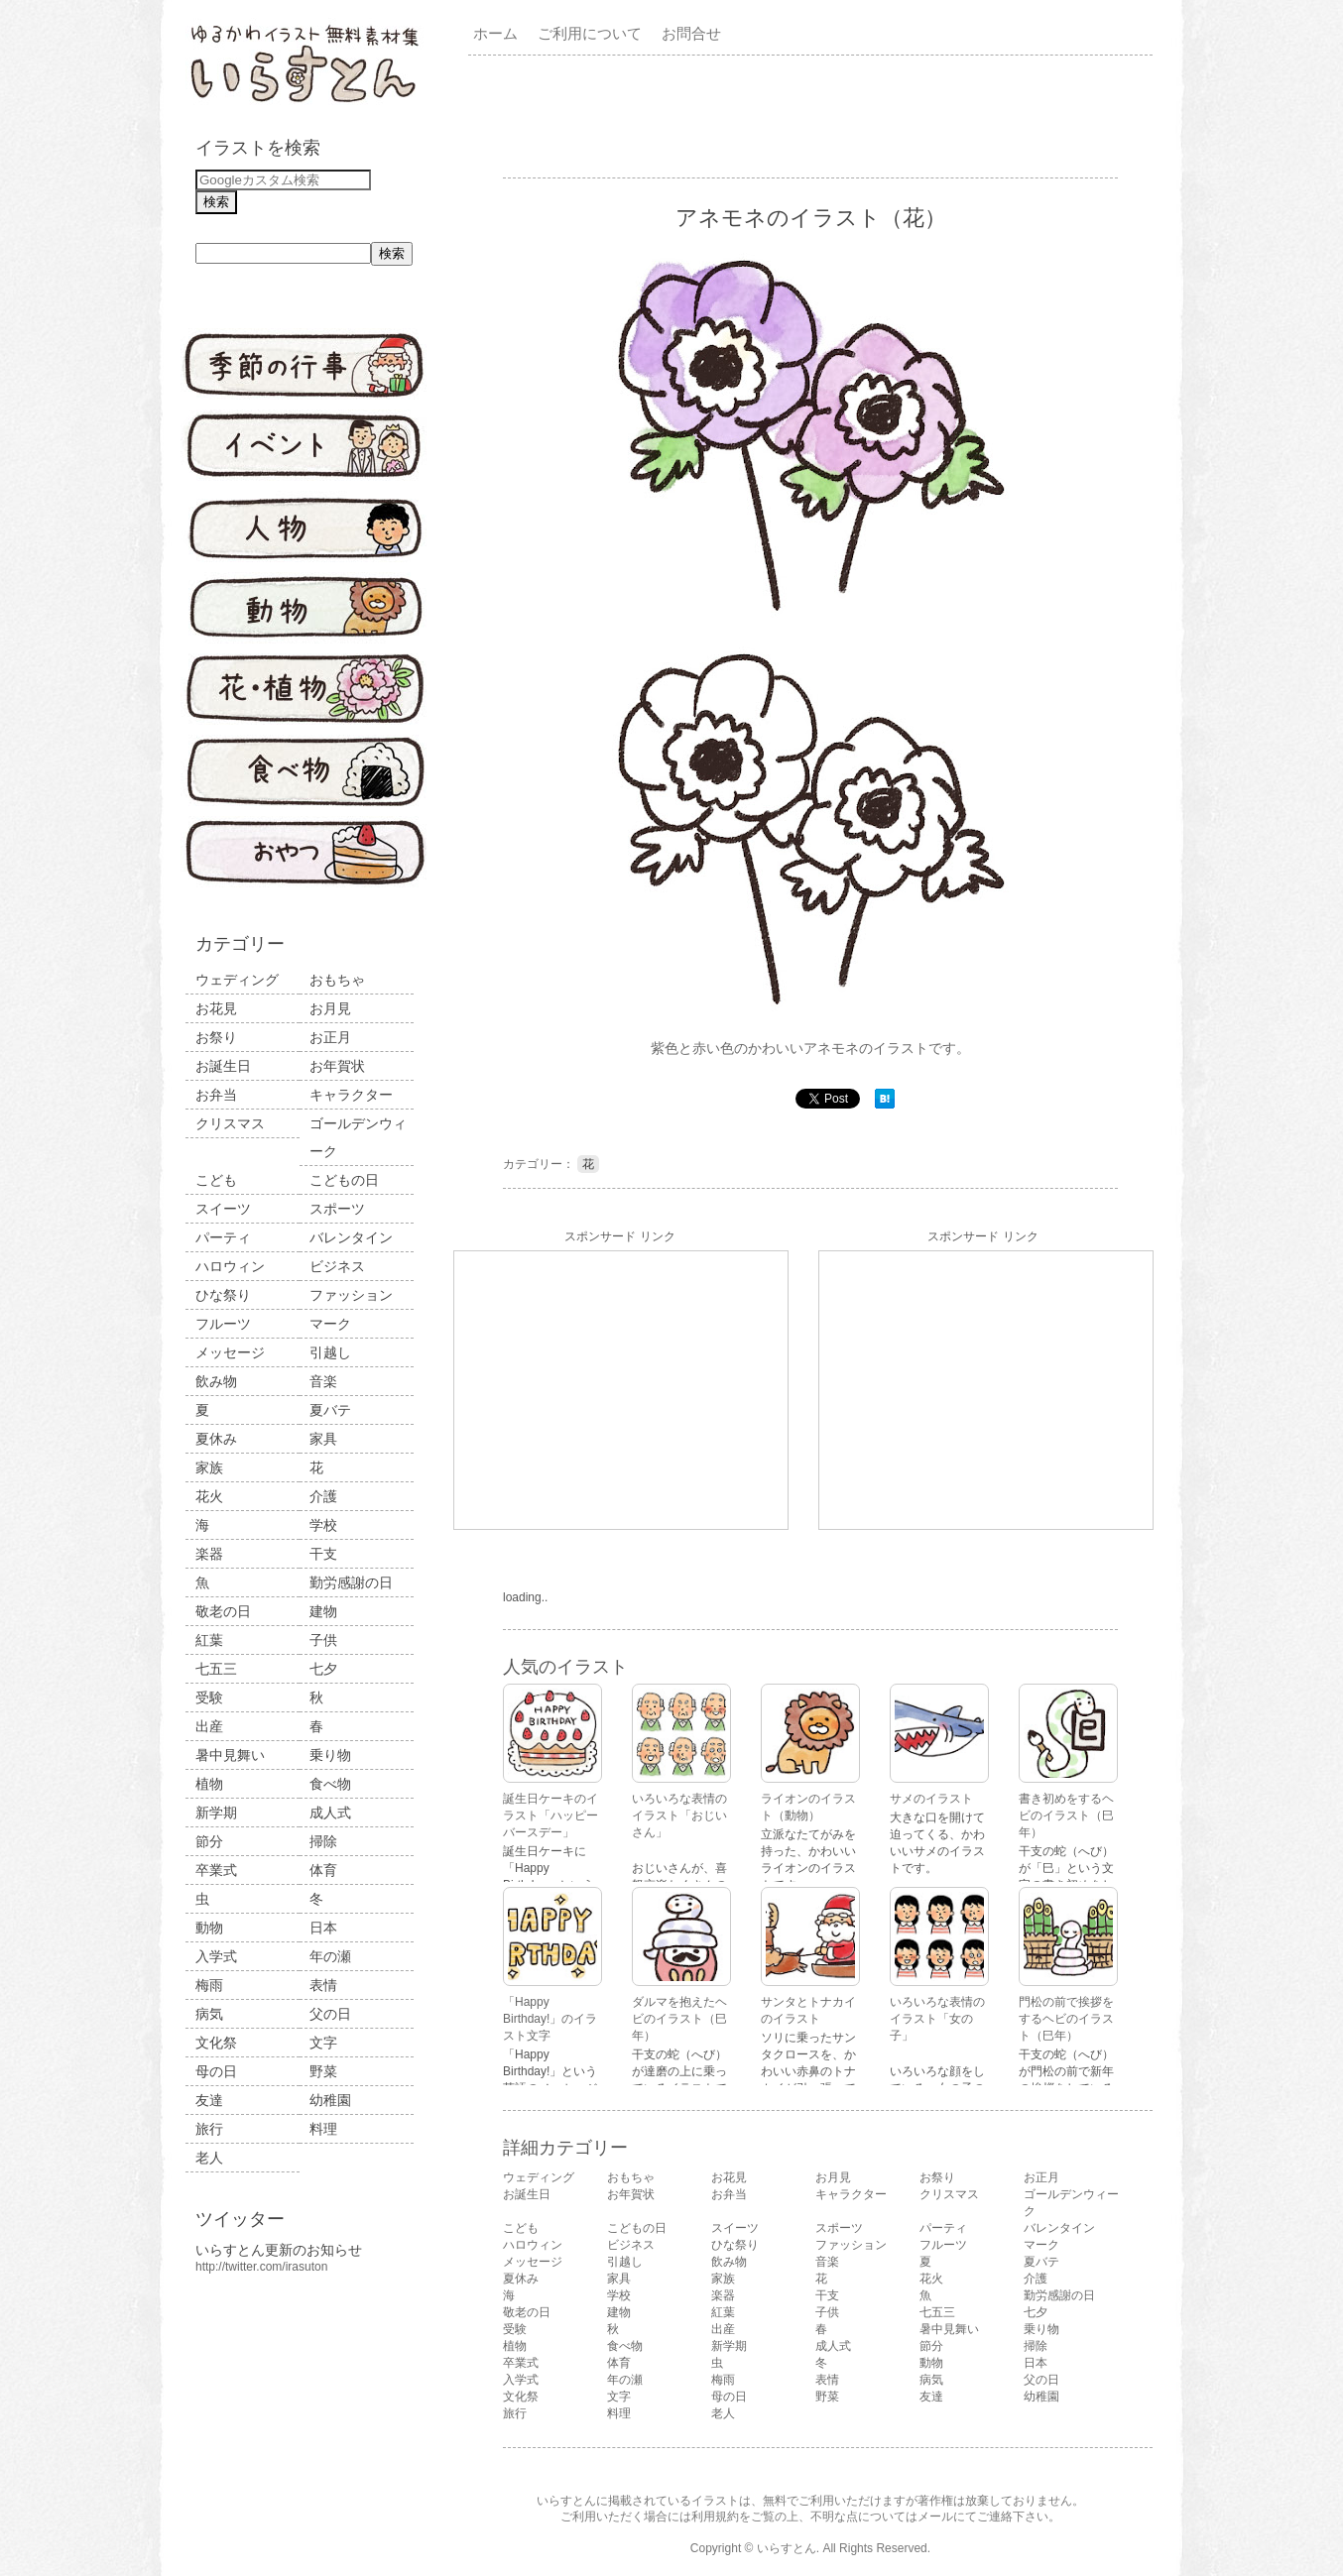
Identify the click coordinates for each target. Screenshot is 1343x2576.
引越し (330, 1352)
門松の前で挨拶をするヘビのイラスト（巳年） (1066, 2019)
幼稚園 (330, 2100)
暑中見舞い (230, 1755)
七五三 (216, 1669)
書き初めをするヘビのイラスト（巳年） (1066, 1815)
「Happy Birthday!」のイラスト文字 (550, 2019)
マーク (330, 1324)
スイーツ (223, 1209)
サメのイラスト (931, 1799)
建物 (323, 1611)
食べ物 (330, 1784)
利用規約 (715, 2516)
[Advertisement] (814, 115)
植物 (209, 1784)
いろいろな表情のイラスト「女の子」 (937, 2019)
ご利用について (590, 33)
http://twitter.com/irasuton (261, 2267)
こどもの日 (344, 1180)
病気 (209, 2014)
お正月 (330, 1037)
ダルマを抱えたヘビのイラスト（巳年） (679, 2019)
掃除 (323, 1841)
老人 (209, 2158)
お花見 (216, 1008)
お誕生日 (223, 1066)
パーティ (223, 1237)
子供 (323, 1640)
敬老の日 (223, 1611)
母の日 (216, 2071)
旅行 (209, 2129)
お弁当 (216, 1095)
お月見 (330, 1008)
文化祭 (216, 2042)
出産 (209, 1726)
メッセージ (230, 1352)
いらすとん (786, 2548)
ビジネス (337, 1266)
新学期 (216, 1812)
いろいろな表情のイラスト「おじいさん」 (679, 1815)
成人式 (330, 1812)
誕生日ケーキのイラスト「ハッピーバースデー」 (550, 1815)
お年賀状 (337, 1066)
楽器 (209, 1554)
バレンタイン (351, 1237)
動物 (209, 1927)
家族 (209, 1467)
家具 (323, 1439)
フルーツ (223, 1324)
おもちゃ (337, 980)
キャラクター (351, 1095)
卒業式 (216, 1870)
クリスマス (230, 1123)
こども (216, 1180)
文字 (323, 2042)
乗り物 (330, 1755)
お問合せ (691, 33)
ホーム (495, 33)
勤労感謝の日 (351, 1582)
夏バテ (330, 1410)
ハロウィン (230, 1266)
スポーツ (337, 1209)
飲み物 (216, 1381)
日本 (323, 1927)
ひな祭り (223, 1295)
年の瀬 (330, 1956)
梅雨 (209, 1985)
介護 (323, 1496)
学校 (323, 1525)
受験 (209, 1697)
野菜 (323, 2071)
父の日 (330, 2014)
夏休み (216, 1439)
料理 (323, 2129)
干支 (323, 1554)
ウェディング (237, 980)
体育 (323, 1870)
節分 (209, 1841)
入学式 (216, 1956)
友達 (209, 2100)
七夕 (323, 1669)
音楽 (323, 1381)
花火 (209, 1496)
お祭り (216, 1037)
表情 (323, 1985)
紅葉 (209, 1640)
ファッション (351, 1295)
